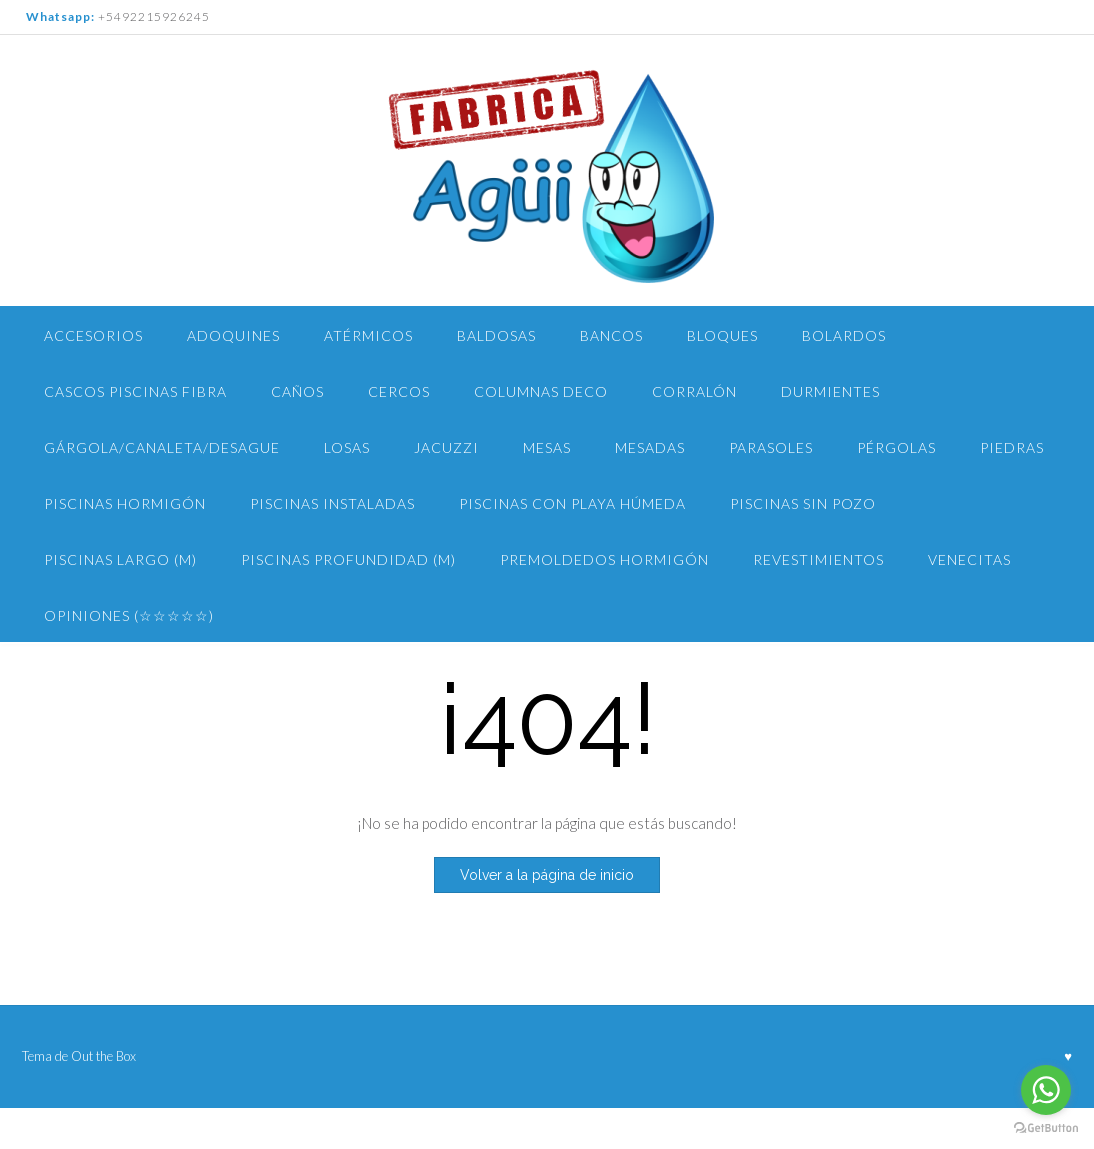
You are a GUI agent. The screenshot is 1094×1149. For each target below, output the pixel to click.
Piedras (1012, 447)
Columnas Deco (541, 391)
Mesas (547, 447)
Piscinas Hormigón (125, 503)
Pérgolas (896, 447)
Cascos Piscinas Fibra (135, 391)
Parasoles (771, 447)
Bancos (611, 335)
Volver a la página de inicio (547, 875)
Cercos (399, 391)
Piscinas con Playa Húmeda (572, 503)
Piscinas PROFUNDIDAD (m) (348, 559)
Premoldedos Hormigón (604, 559)
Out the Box (103, 1056)
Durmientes (830, 391)
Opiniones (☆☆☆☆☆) (129, 615)
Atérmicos (368, 335)
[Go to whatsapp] (1046, 1090)
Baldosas (496, 335)
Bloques (722, 335)
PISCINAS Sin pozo (803, 503)
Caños (297, 391)
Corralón (694, 391)
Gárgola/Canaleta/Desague (162, 447)
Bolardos (844, 335)
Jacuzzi (446, 447)
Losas (347, 447)
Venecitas (969, 559)
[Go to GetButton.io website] (1046, 1128)
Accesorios (93, 335)
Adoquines (233, 335)
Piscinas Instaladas (332, 503)
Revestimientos (818, 559)
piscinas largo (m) (120, 559)
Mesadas (650, 447)
